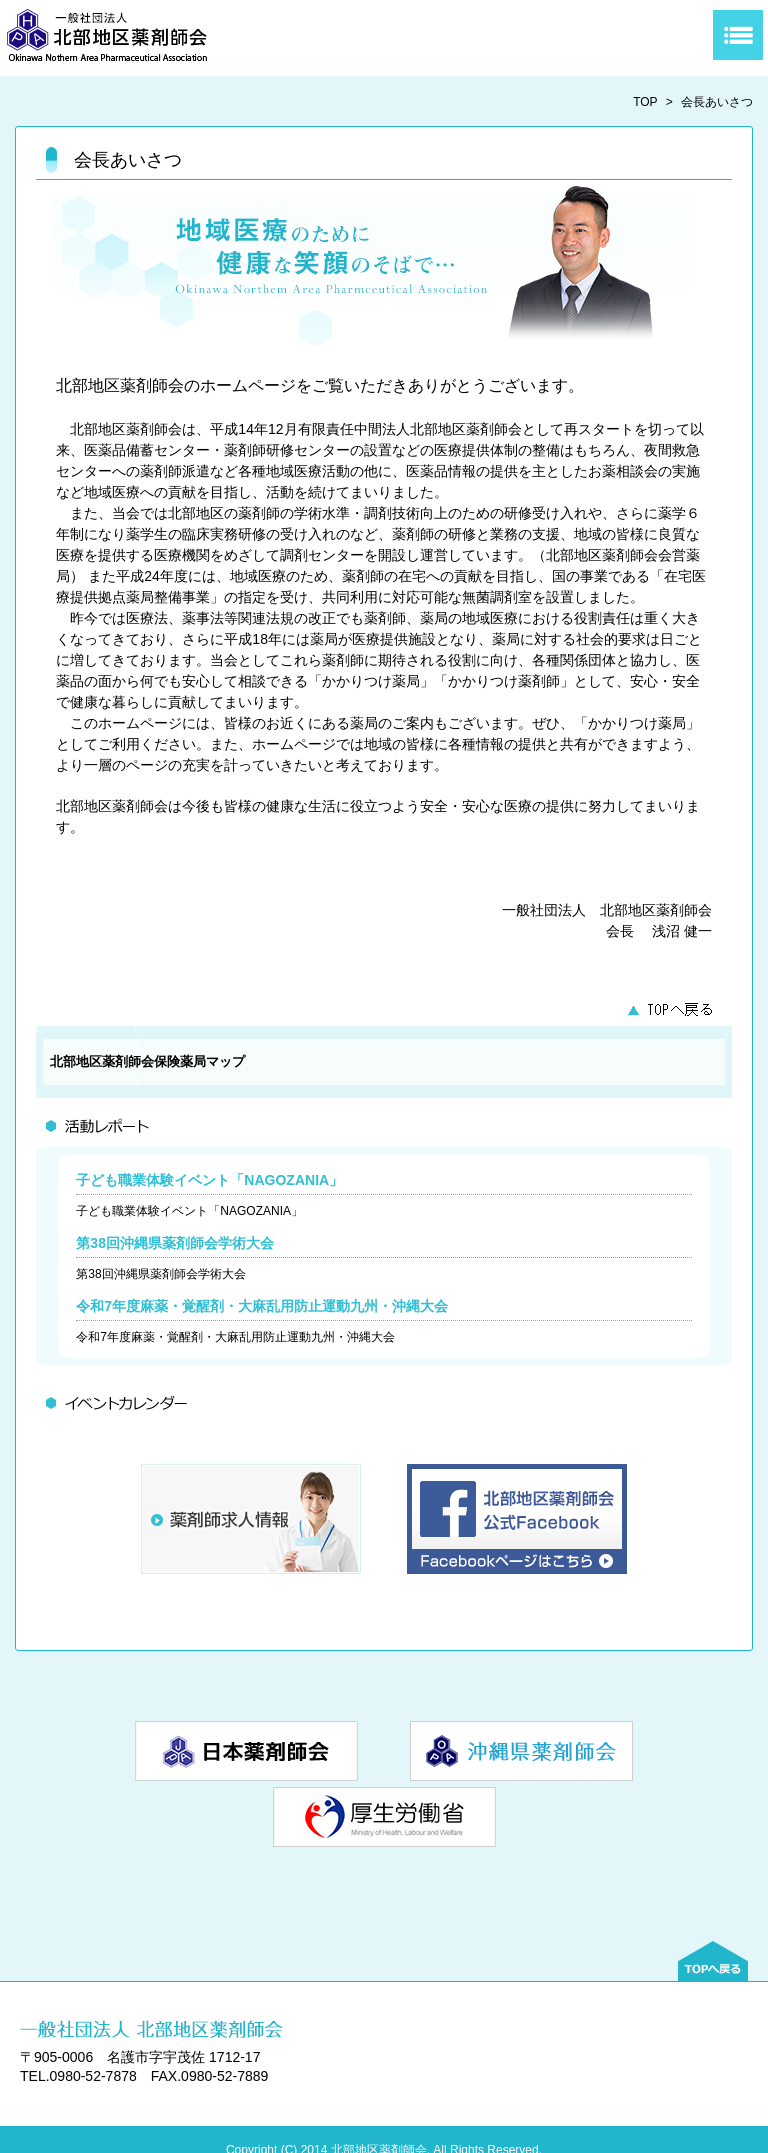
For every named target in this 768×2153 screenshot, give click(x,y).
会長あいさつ (717, 102)
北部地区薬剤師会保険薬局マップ (147, 1061)
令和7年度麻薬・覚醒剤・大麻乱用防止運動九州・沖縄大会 (262, 1306)
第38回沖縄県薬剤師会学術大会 (175, 1243)
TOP (645, 102)
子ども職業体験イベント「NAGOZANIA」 (209, 1180)
